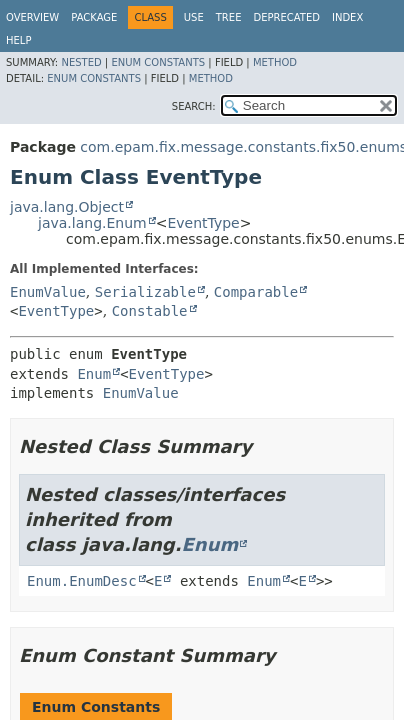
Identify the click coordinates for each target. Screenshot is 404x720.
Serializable (145, 292)
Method (275, 62)
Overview (32, 17)
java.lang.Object (67, 207)
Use (194, 17)
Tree (229, 17)
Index (347, 17)
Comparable (256, 292)
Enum (94, 374)
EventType (203, 223)
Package (94, 17)
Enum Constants (158, 62)
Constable (150, 311)
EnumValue (48, 292)
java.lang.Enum (92, 223)
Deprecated (286, 17)
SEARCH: (194, 106)
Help (18, 40)
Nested (81, 62)
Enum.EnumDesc (82, 581)
